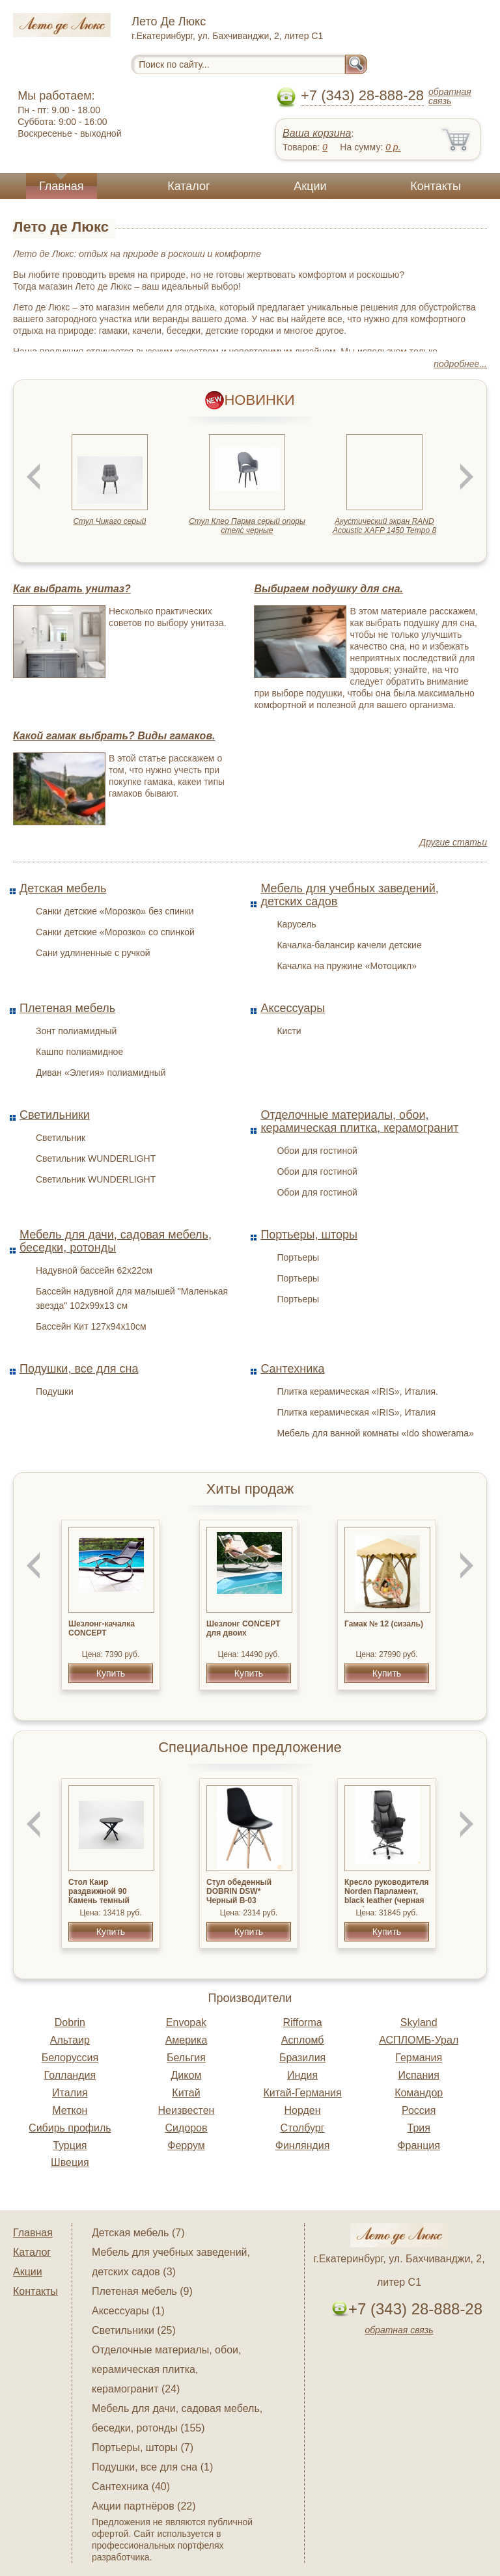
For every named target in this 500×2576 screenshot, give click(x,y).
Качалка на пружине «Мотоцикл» (347, 966)
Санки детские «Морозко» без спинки (115, 911)
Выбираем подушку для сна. (328, 588)
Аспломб (302, 2040)
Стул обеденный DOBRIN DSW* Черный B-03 (238, 1891)
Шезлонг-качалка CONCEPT (101, 1628)
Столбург (303, 2127)
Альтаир (70, 2040)
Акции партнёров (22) (144, 2506)
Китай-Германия (302, 2092)
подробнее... (460, 364)
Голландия (70, 2075)
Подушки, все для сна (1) (152, 2467)
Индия (302, 2075)
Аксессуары (292, 1008)
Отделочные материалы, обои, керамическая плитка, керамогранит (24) (166, 2369)
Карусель (296, 924)
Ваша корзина (317, 133)
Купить (110, 1673)
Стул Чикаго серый (109, 521)
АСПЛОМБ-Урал (418, 2040)
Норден (303, 2110)
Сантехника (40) (131, 2486)
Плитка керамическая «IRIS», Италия (356, 1412)
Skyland (419, 2022)
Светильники (55, 1114)
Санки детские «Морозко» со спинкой (115, 932)
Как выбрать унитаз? (72, 588)
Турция (70, 2145)
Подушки (55, 1391)
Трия (419, 2127)
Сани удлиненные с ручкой (93, 953)
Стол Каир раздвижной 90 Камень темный (99, 1891)
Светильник (60, 1137)
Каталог (188, 186)
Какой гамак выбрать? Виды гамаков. (114, 735)
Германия (418, 2057)
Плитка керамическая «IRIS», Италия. (357, 1391)
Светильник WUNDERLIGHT (96, 1158)
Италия (69, 2092)
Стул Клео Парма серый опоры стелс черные (247, 526)
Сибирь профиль (70, 2127)
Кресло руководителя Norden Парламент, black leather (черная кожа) (386, 1896)
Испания (418, 2075)
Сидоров (186, 2127)
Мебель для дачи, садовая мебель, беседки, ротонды (116, 1241)
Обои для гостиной (317, 1150)
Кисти (289, 1031)
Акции (310, 186)
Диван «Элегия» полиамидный (101, 1072)
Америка (186, 2040)
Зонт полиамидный (76, 1031)
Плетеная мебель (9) (142, 2291)
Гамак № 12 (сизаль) (383, 1623)
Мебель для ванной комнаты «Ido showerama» (375, 1433)
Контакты (435, 186)
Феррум (186, 2145)
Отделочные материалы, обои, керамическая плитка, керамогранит (359, 1121)
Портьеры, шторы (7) (142, 2447)
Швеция (70, 2162)
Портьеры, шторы (308, 1234)
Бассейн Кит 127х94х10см (91, 1326)
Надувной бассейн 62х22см (94, 1270)
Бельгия (186, 2057)
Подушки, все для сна (79, 1368)
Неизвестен (186, 2110)
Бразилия (302, 2057)
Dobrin (70, 2022)
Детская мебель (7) (138, 2232)
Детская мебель (63, 888)
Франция (418, 2145)
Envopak (186, 2022)
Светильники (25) (134, 2330)
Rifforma (302, 2022)
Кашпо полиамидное (79, 1052)
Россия (419, 2110)
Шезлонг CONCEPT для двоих (243, 1628)
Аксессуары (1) (128, 2310)
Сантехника (292, 1368)
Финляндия (302, 2145)
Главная (61, 186)
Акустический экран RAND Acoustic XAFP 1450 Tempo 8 (384, 526)
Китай (186, 2092)
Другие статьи (453, 842)
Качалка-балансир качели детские (349, 945)
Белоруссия (70, 2057)
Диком (186, 2075)
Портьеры (298, 1257)
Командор (419, 2092)
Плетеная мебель (67, 1008)
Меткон (69, 2110)
